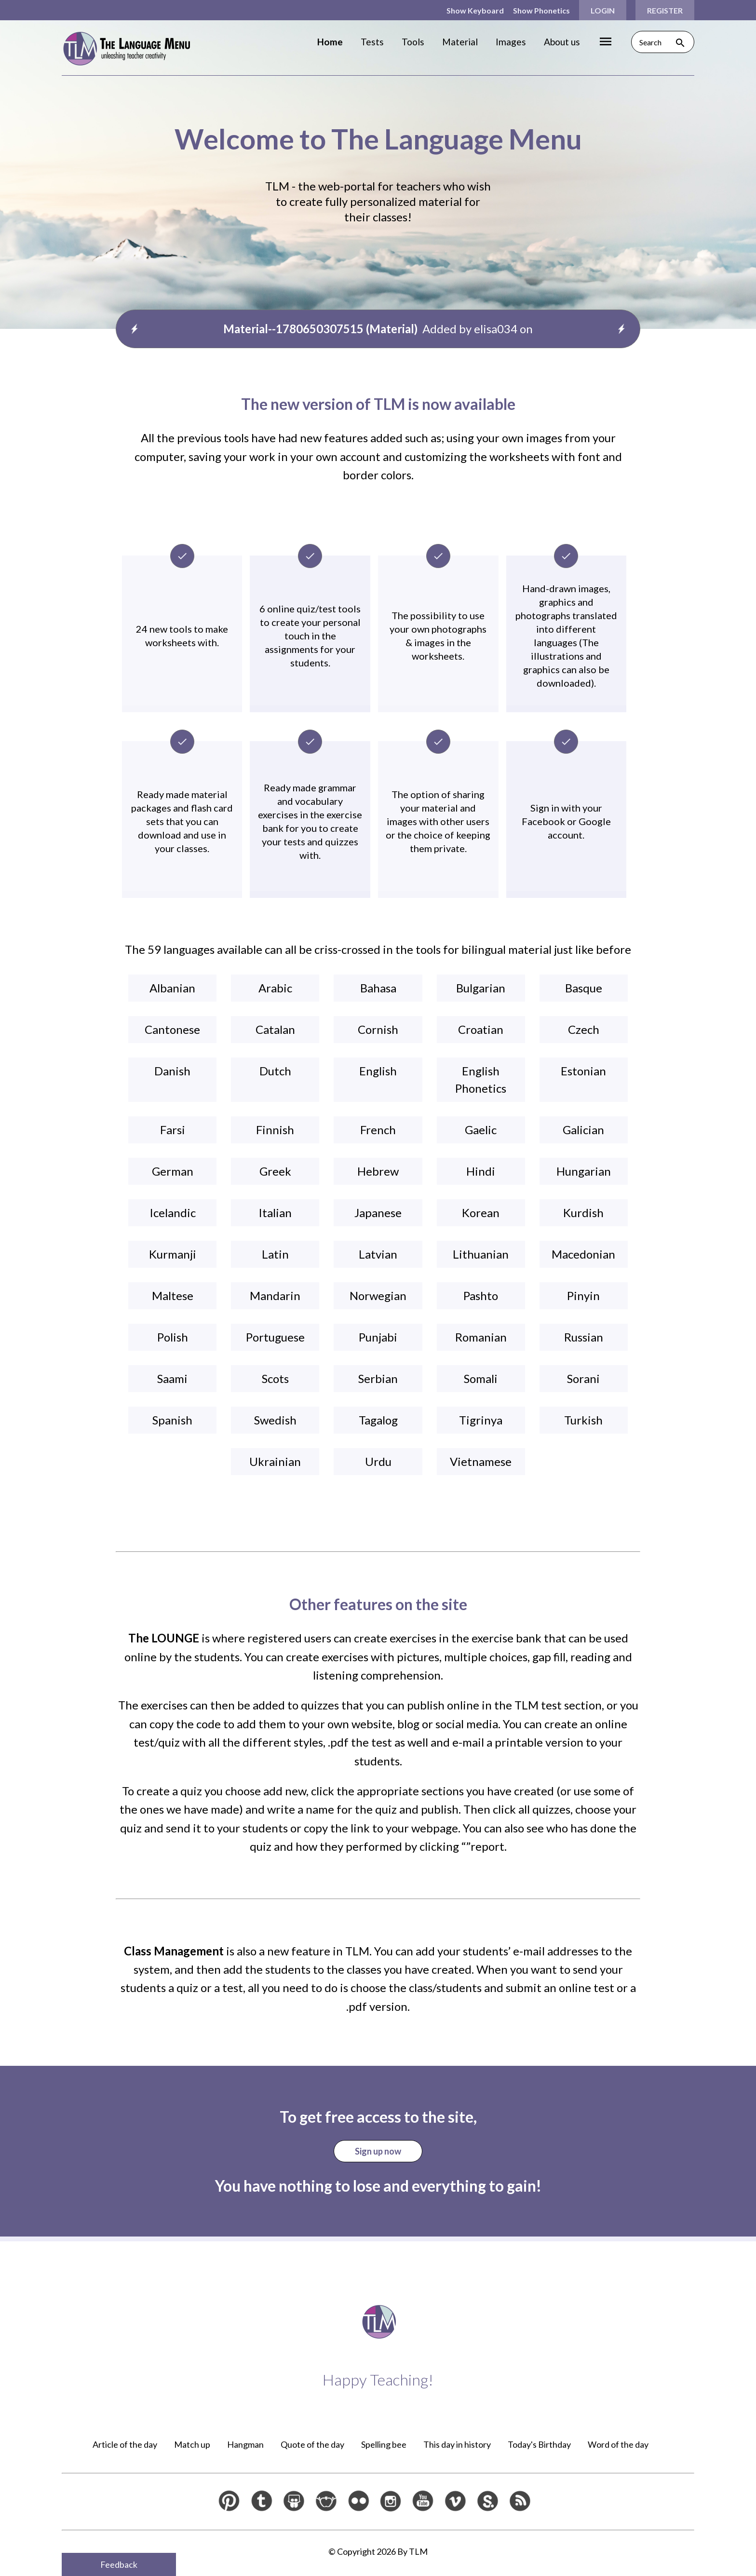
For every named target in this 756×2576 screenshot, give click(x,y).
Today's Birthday (539, 2444)
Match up (192, 2444)
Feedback (118, 2564)
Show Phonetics (541, 10)
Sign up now (378, 2151)
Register (665, 10)
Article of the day (125, 2444)
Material (460, 41)
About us (562, 41)
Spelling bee (383, 2444)
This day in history (457, 2444)
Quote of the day (312, 2444)
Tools (413, 41)
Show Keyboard (475, 10)
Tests (372, 41)
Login (603, 10)
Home (330, 41)
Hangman (245, 2444)
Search (662, 42)
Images (511, 41)
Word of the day (618, 2444)
